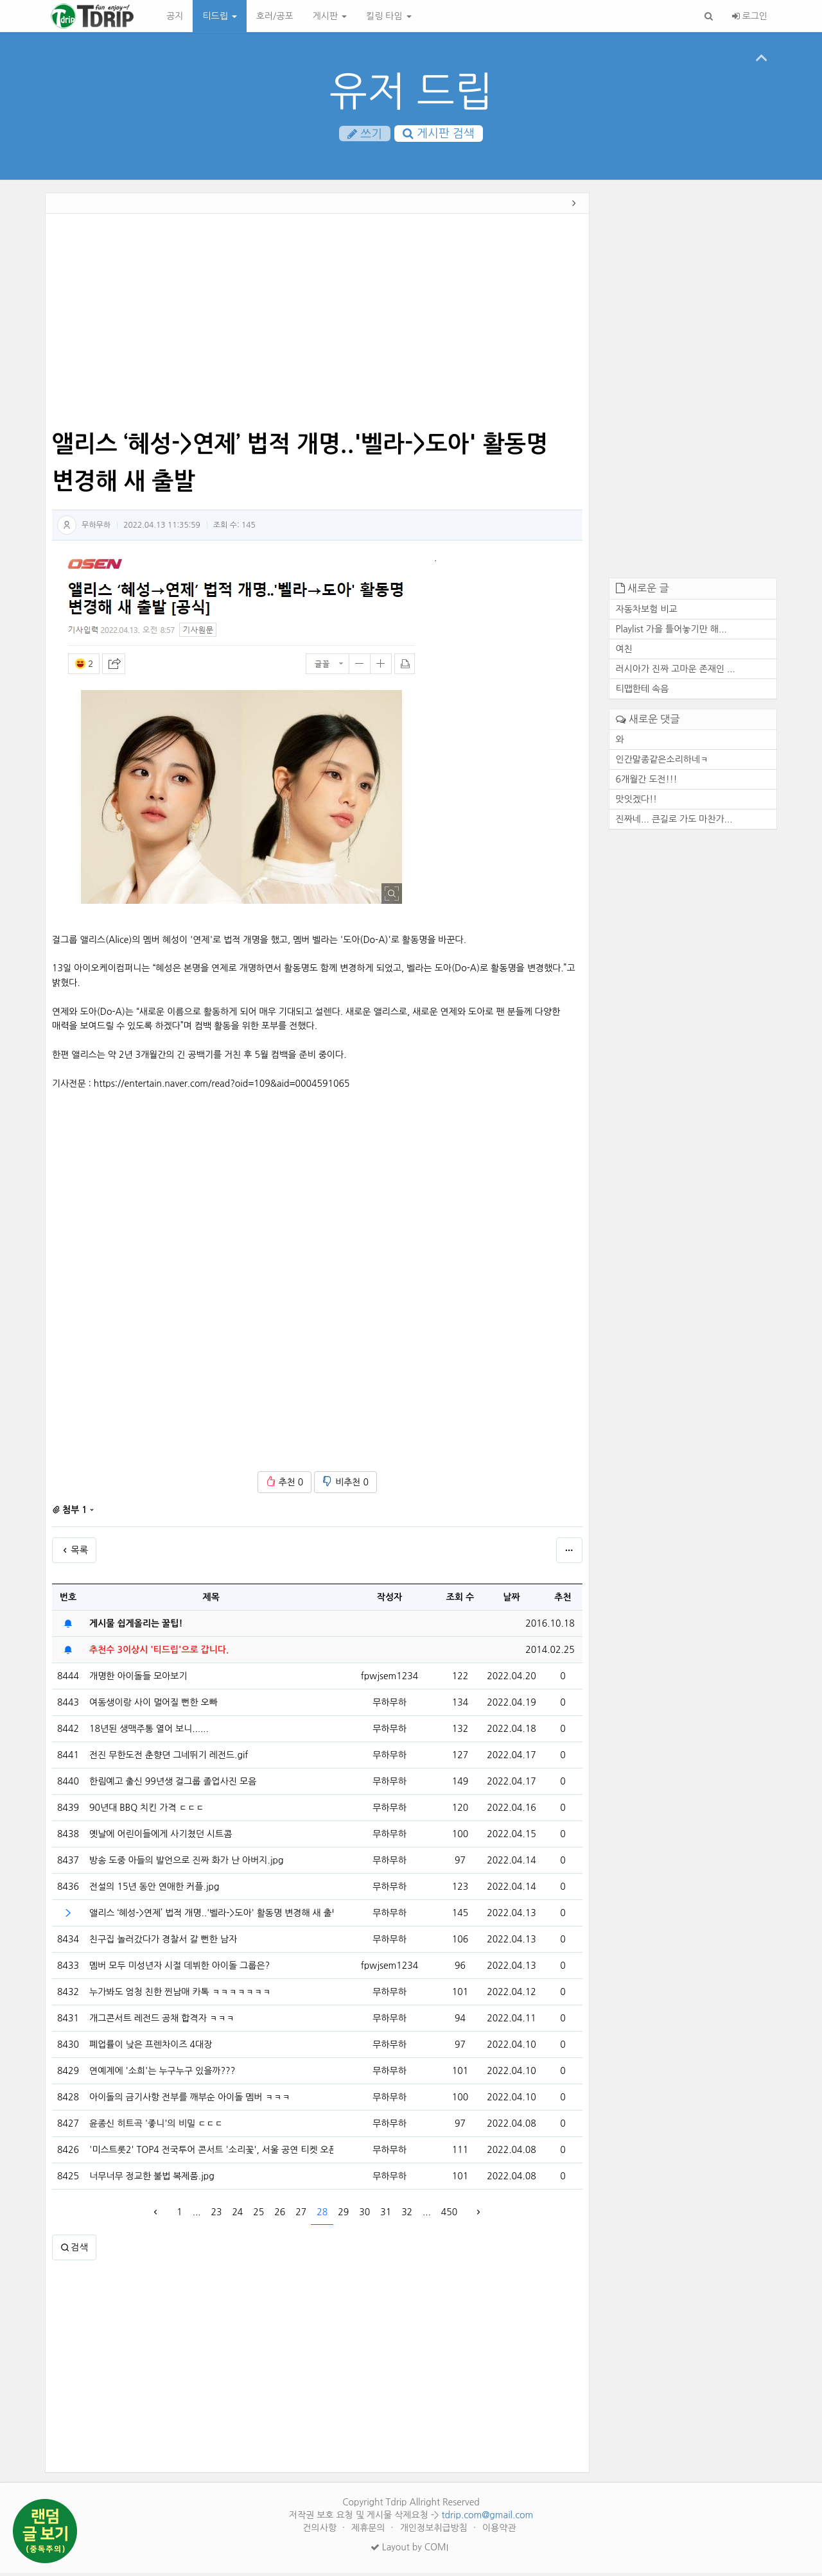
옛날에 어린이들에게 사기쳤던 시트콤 (160, 1837)
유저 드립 (411, 91)
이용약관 (499, 2531)
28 (322, 2215)
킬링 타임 (388, 16)
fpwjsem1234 (389, 1679)
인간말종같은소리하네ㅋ (662, 762)
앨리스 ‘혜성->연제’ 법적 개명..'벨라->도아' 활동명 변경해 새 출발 (211, 1916)
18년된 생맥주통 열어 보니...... (149, 1731)
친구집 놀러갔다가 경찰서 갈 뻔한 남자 (163, 1942)
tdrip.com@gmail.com (487, 2518)
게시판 (330, 16)
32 (406, 2215)
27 (300, 2215)
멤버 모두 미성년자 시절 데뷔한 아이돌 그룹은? (179, 1968)
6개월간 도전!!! (647, 782)
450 (449, 2215)
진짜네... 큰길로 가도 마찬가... (674, 822)
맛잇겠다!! (637, 802)
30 (364, 2215)
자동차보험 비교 (647, 612)
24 (237, 2215)
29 (343, 2215)
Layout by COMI (409, 2550)
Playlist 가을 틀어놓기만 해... (671, 632)
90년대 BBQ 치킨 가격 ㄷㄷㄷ (146, 1810)
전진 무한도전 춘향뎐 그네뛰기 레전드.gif (168, 1758)
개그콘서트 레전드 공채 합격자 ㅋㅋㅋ (161, 2021)
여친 (624, 652)
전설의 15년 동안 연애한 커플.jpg (154, 1889)
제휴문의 (369, 2531)
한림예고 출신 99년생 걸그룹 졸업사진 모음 (172, 1784)
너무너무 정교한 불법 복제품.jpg (151, 2179)
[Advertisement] (317, 326)
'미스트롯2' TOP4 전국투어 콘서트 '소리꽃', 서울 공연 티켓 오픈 (211, 2152)
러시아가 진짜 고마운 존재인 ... (675, 672)
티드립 (219, 16)
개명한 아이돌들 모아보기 (138, 1679)
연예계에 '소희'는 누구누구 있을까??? (162, 2074)
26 (279, 2215)
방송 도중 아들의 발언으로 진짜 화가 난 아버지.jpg (186, 1863)
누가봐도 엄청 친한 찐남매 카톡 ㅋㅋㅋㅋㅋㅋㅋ (180, 1995)
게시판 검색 (439, 134)
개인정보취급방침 (435, 2531)
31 (385, 2215)
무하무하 (96, 528)
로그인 (749, 16)
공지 (174, 16)
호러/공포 (274, 16)
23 (216, 2215)
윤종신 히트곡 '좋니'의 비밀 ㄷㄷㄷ (156, 2126)
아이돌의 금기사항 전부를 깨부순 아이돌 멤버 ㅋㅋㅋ (189, 2100)
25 (258, 2215)
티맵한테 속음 (642, 691)
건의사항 (320, 2531)
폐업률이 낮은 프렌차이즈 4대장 (150, 2047)
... (197, 2215)
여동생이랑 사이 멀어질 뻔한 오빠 (153, 1705)
